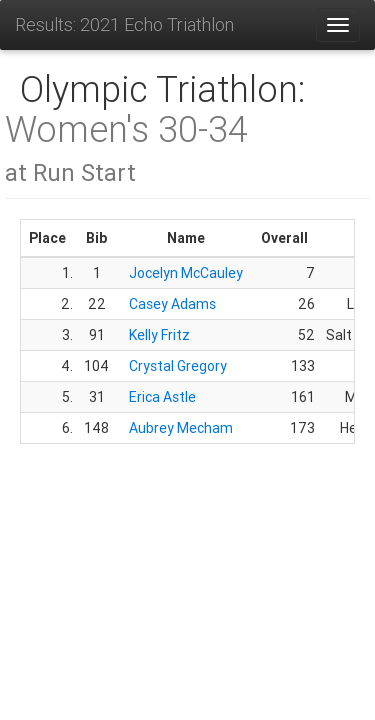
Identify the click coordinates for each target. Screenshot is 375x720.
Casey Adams (172, 304)
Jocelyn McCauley (186, 273)
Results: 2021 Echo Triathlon (124, 24)
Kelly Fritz (159, 335)
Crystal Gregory (178, 366)
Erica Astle (162, 397)
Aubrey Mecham (181, 428)
